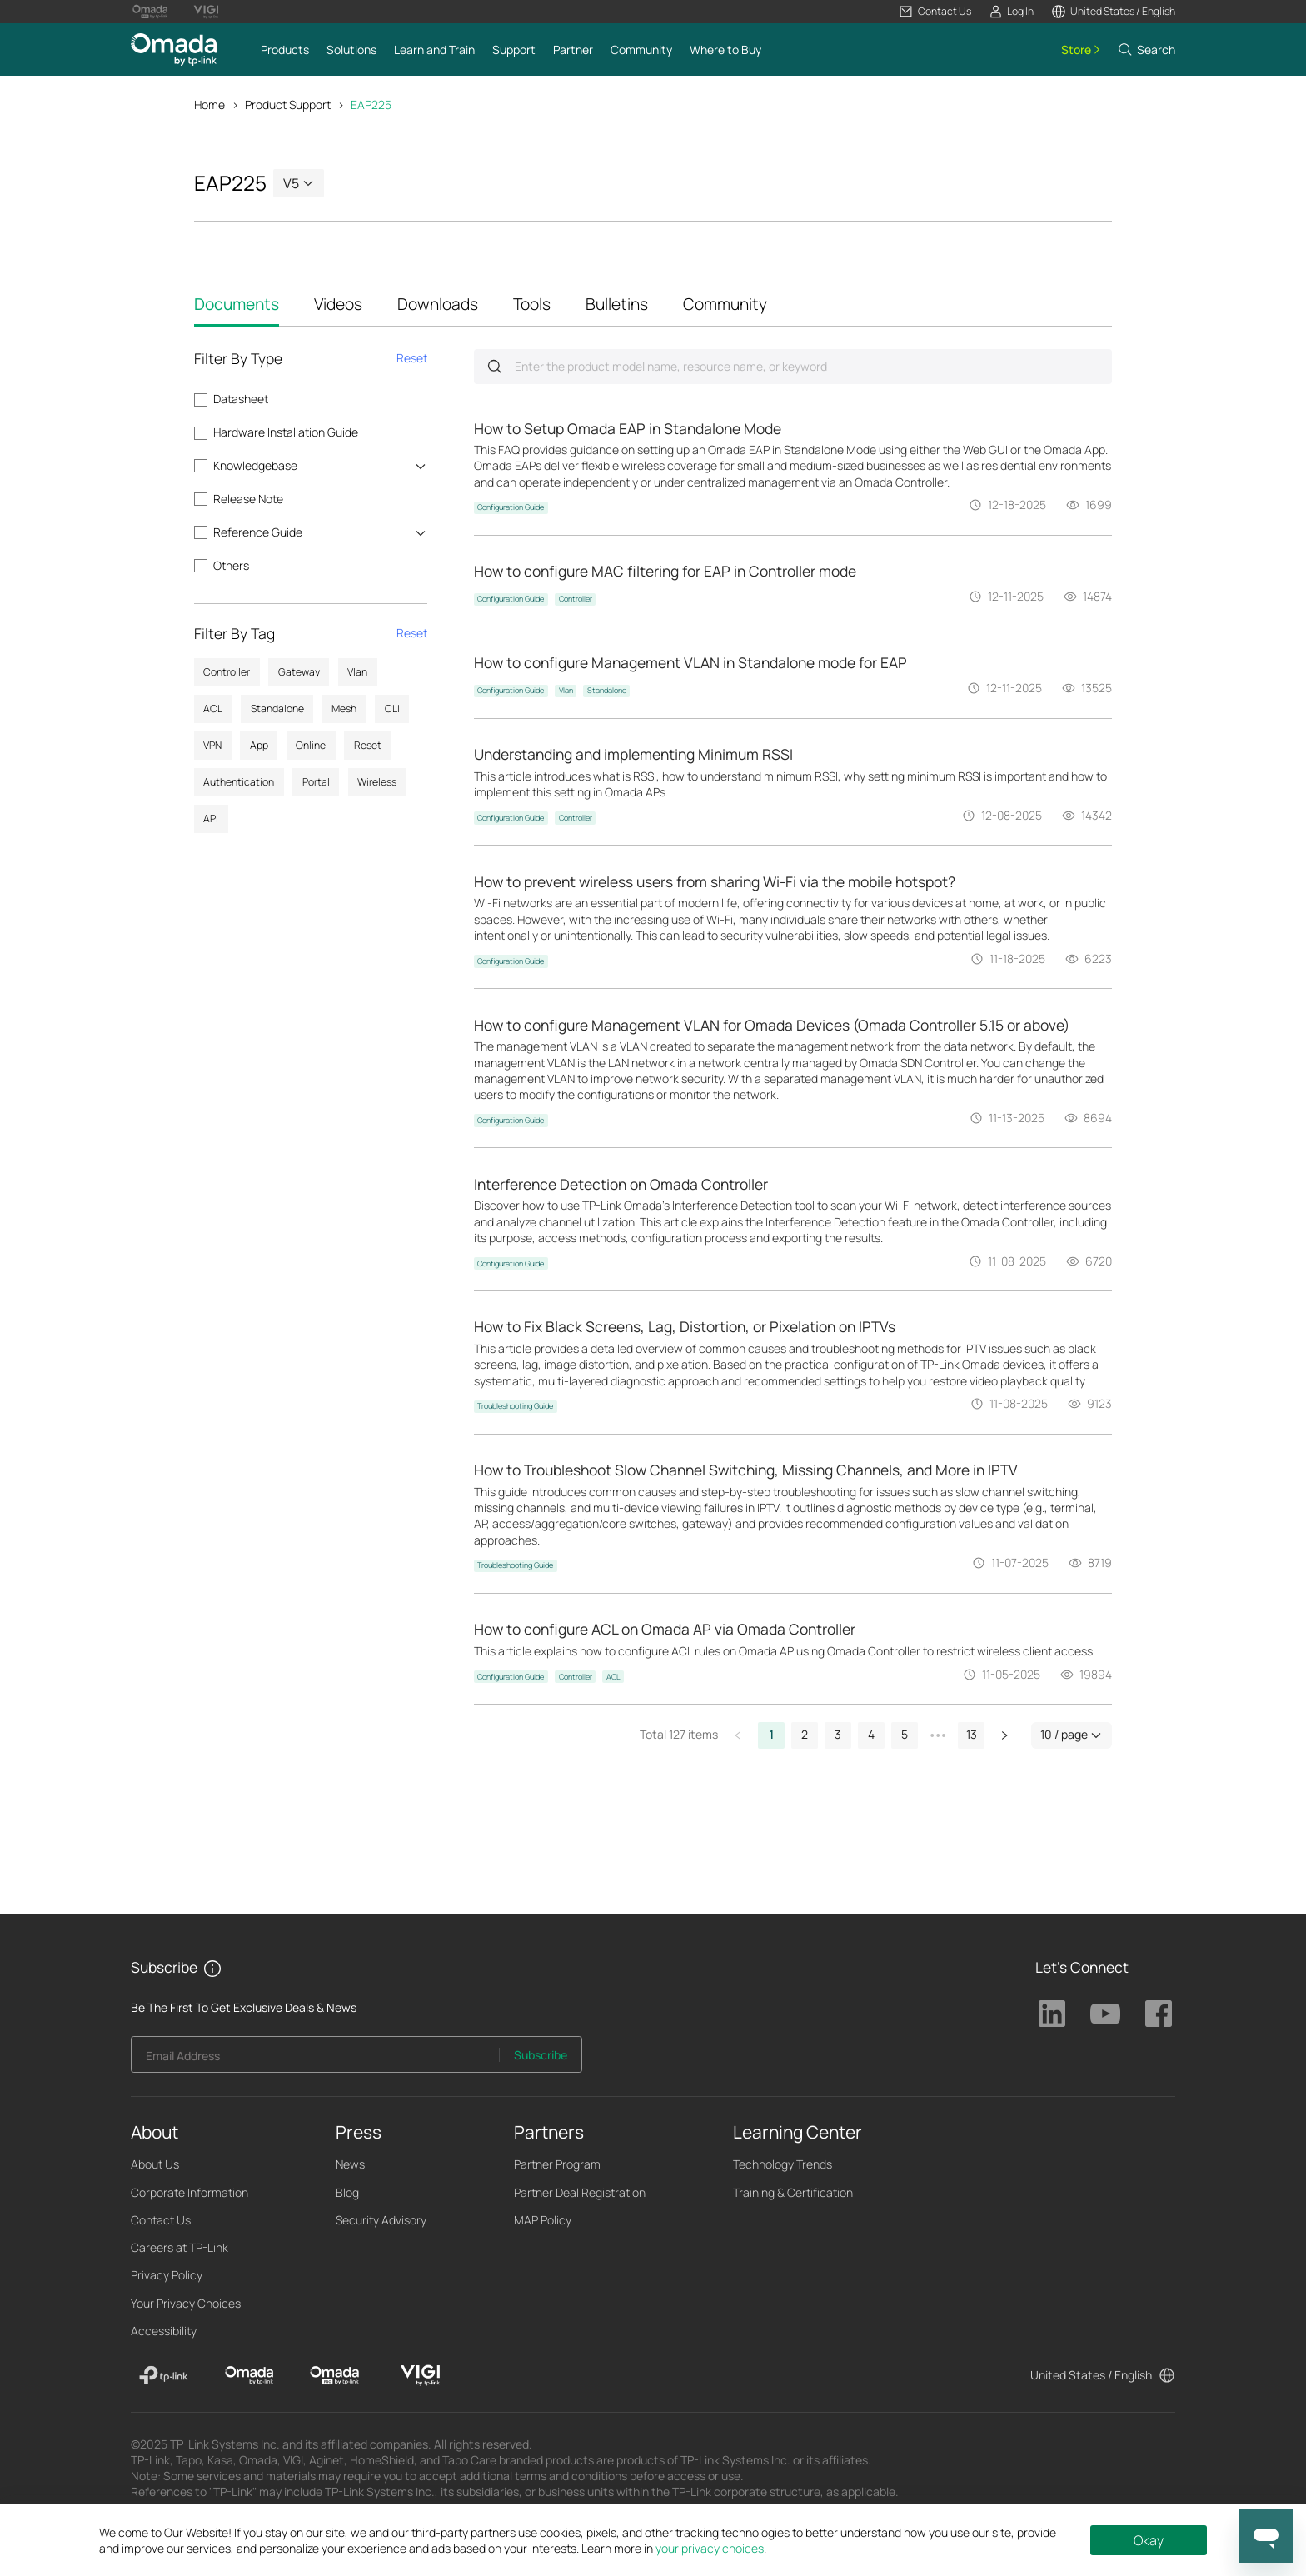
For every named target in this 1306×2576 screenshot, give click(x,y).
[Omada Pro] (334, 2375)
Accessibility (164, 2331)
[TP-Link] (164, 2375)
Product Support (288, 104)
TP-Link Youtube (1105, 2013)
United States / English (1091, 2375)
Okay (1149, 2540)
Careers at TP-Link (179, 2247)
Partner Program (557, 2164)
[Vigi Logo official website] (206, 11)
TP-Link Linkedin (1052, 2013)
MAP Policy (542, 2220)
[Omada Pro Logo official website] (150, 11)
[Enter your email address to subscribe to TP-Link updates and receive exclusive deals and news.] (316, 2059)
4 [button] (871, 1734)
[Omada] (249, 2375)
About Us (155, 2164)
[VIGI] (420, 2375)
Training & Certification (793, 2192)
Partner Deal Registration (580, 2192)
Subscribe (540, 2055)
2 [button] (804, 1734)
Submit (494, 366)
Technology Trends (782, 2164)
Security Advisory (381, 2220)
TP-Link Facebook (1158, 2013)
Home (209, 104)
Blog (347, 2192)
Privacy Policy (166, 2275)
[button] (935, 11)
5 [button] (904, 1734)
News (350, 2164)
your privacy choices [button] (709, 2548)
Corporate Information (189, 2192)
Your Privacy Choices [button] (186, 2303)
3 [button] (838, 1734)
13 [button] (971, 1734)
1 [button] (771, 1734)
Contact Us (161, 2220)
